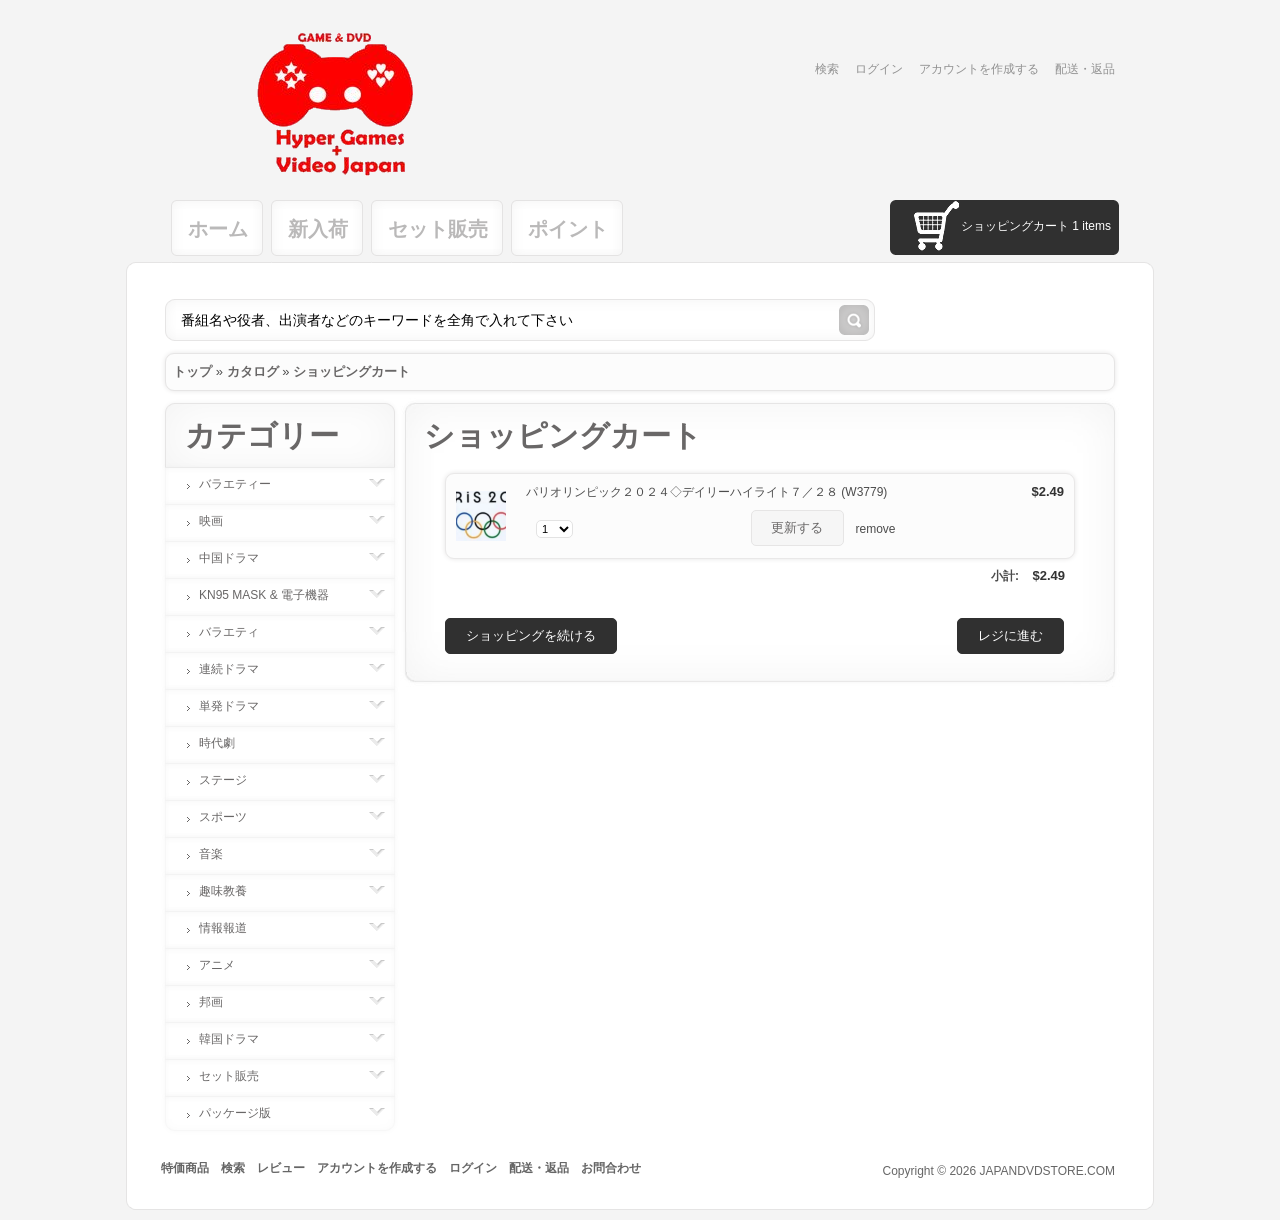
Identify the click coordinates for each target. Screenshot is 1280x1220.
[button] (798, 528)
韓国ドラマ (239, 1039)
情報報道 (233, 928)
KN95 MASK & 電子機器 (274, 595)
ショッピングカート (351, 371)
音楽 (221, 854)
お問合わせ (611, 1168)
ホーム (218, 229)
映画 (221, 521)
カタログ (253, 371)
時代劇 (227, 743)
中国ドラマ (239, 558)
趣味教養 (233, 891)
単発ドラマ (239, 706)
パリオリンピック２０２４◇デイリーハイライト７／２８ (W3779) (706, 492)
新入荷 (318, 229)
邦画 (221, 1002)
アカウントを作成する (979, 69)
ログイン (879, 69)
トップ (192, 371)
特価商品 (185, 1168)
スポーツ (233, 817)
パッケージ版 (245, 1113)
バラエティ (239, 632)
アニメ (227, 965)
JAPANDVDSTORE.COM (1047, 1171)
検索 (827, 69)
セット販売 (438, 229)
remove (876, 529)
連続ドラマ (239, 669)
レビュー (281, 1168)
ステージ (233, 780)
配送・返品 (1085, 69)
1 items (1091, 226)
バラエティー (245, 484)
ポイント (568, 229)
